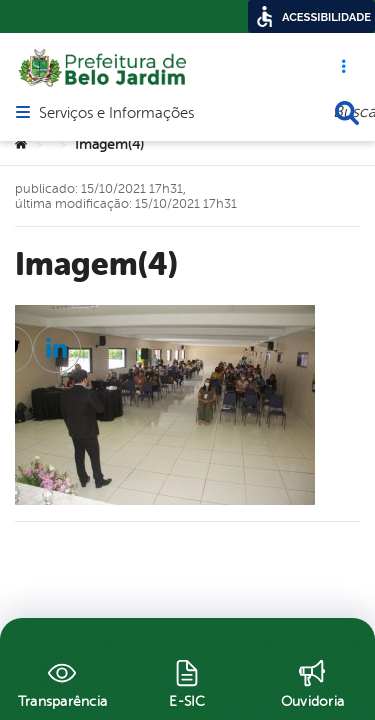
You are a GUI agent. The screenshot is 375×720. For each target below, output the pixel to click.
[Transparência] (62, 681)
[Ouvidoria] (312, 681)
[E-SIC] (187, 681)
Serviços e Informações (116, 106)
